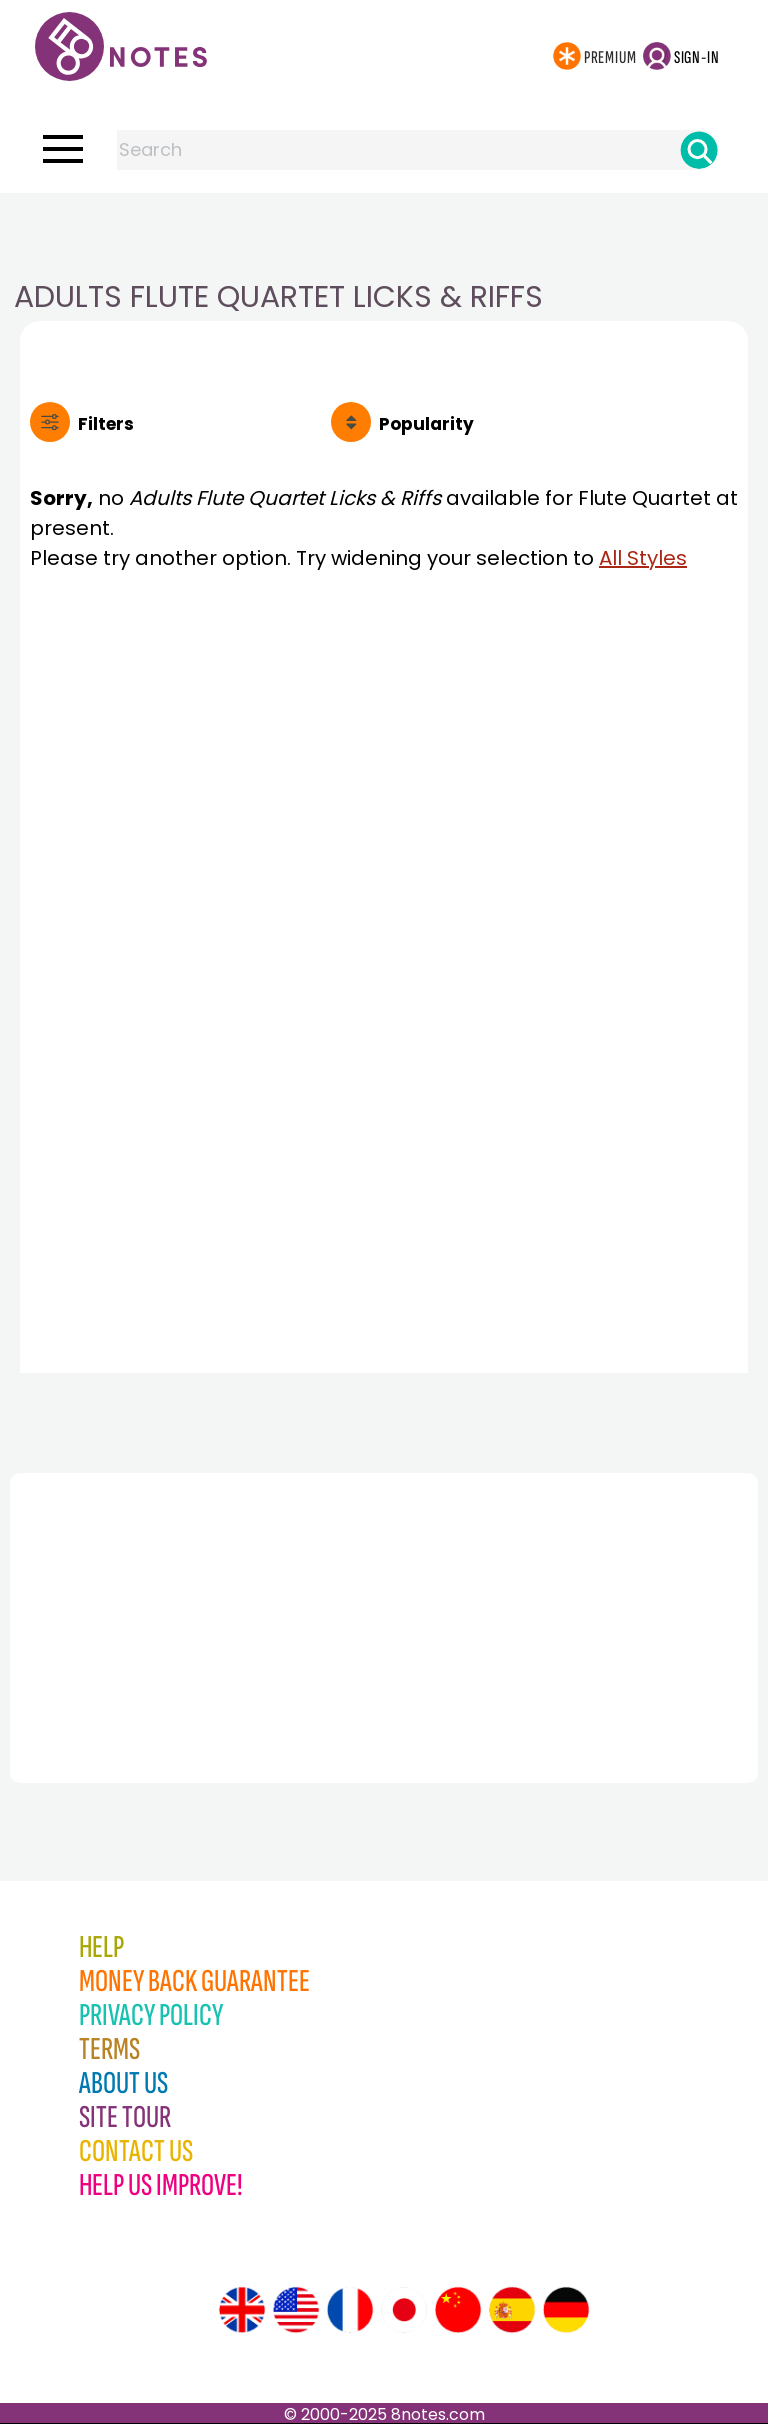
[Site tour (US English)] (296, 2310)
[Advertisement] (384, 233)
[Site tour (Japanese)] (404, 2310)
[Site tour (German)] (566, 2310)
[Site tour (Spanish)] (512, 2310)
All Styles (643, 558)
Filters (106, 424)
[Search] (699, 150)
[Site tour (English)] (242, 2310)
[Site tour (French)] (350, 2310)
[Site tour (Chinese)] (458, 2310)
